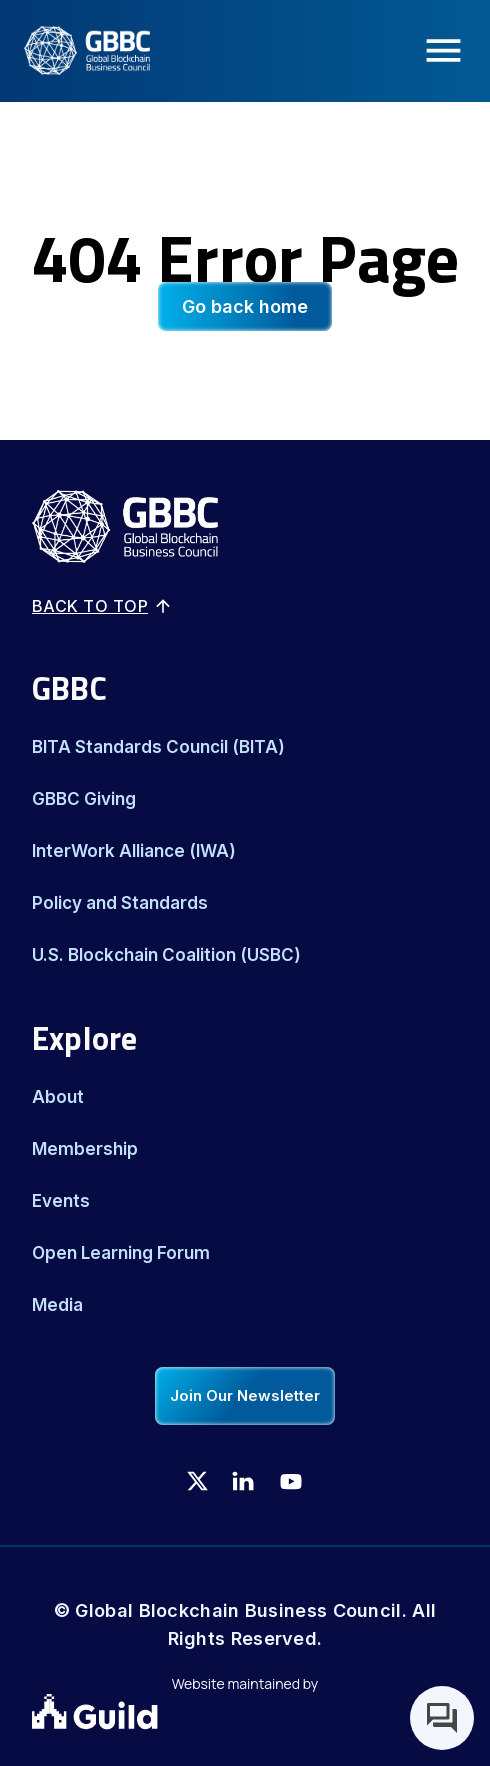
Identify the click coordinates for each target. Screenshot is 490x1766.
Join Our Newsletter (245, 1395)
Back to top (102, 606)
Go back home (245, 306)
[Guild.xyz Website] (245, 1714)
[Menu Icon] (449, 50)
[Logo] (75, 51)
